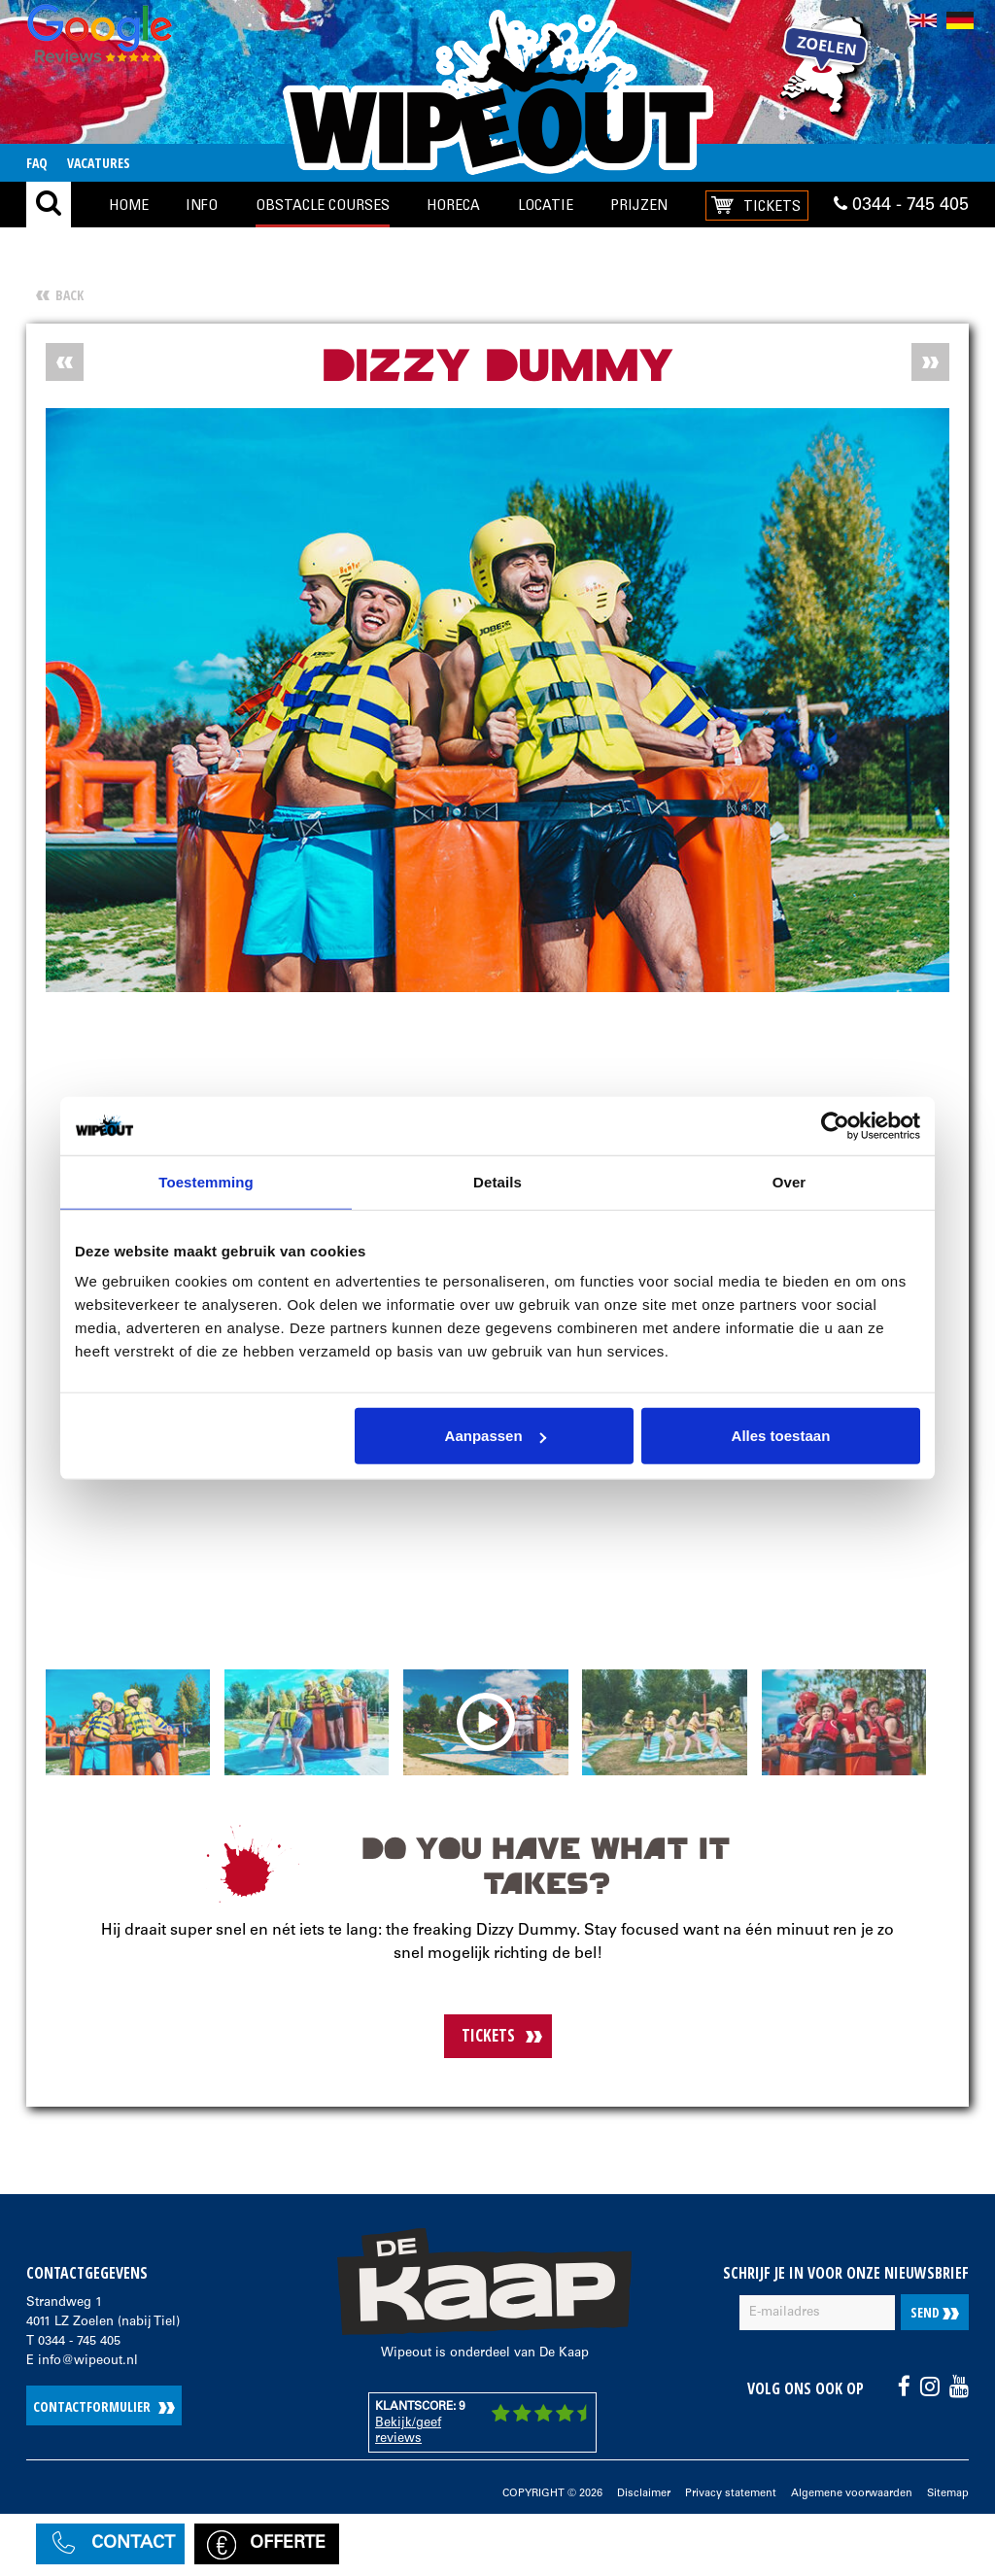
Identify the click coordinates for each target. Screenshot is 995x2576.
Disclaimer (643, 2494)
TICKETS (488, 2035)
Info (202, 204)
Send (934, 2312)
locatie (545, 204)
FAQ (37, 163)
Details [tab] (497, 1181)
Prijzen (639, 204)
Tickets (772, 205)
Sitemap (948, 2494)
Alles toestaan (781, 1435)
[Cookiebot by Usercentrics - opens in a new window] (835, 1125)
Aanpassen (495, 1435)
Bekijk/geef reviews (408, 2432)
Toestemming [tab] (206, 1181)
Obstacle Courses (323, 204)
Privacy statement (730, 2494)
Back (69, 295)
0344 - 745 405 (901, 205)
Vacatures (98, 163)
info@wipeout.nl (88, 2361)
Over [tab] (789, 1181)
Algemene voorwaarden (851, 2494)
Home (129, 204)
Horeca (453, 204)
